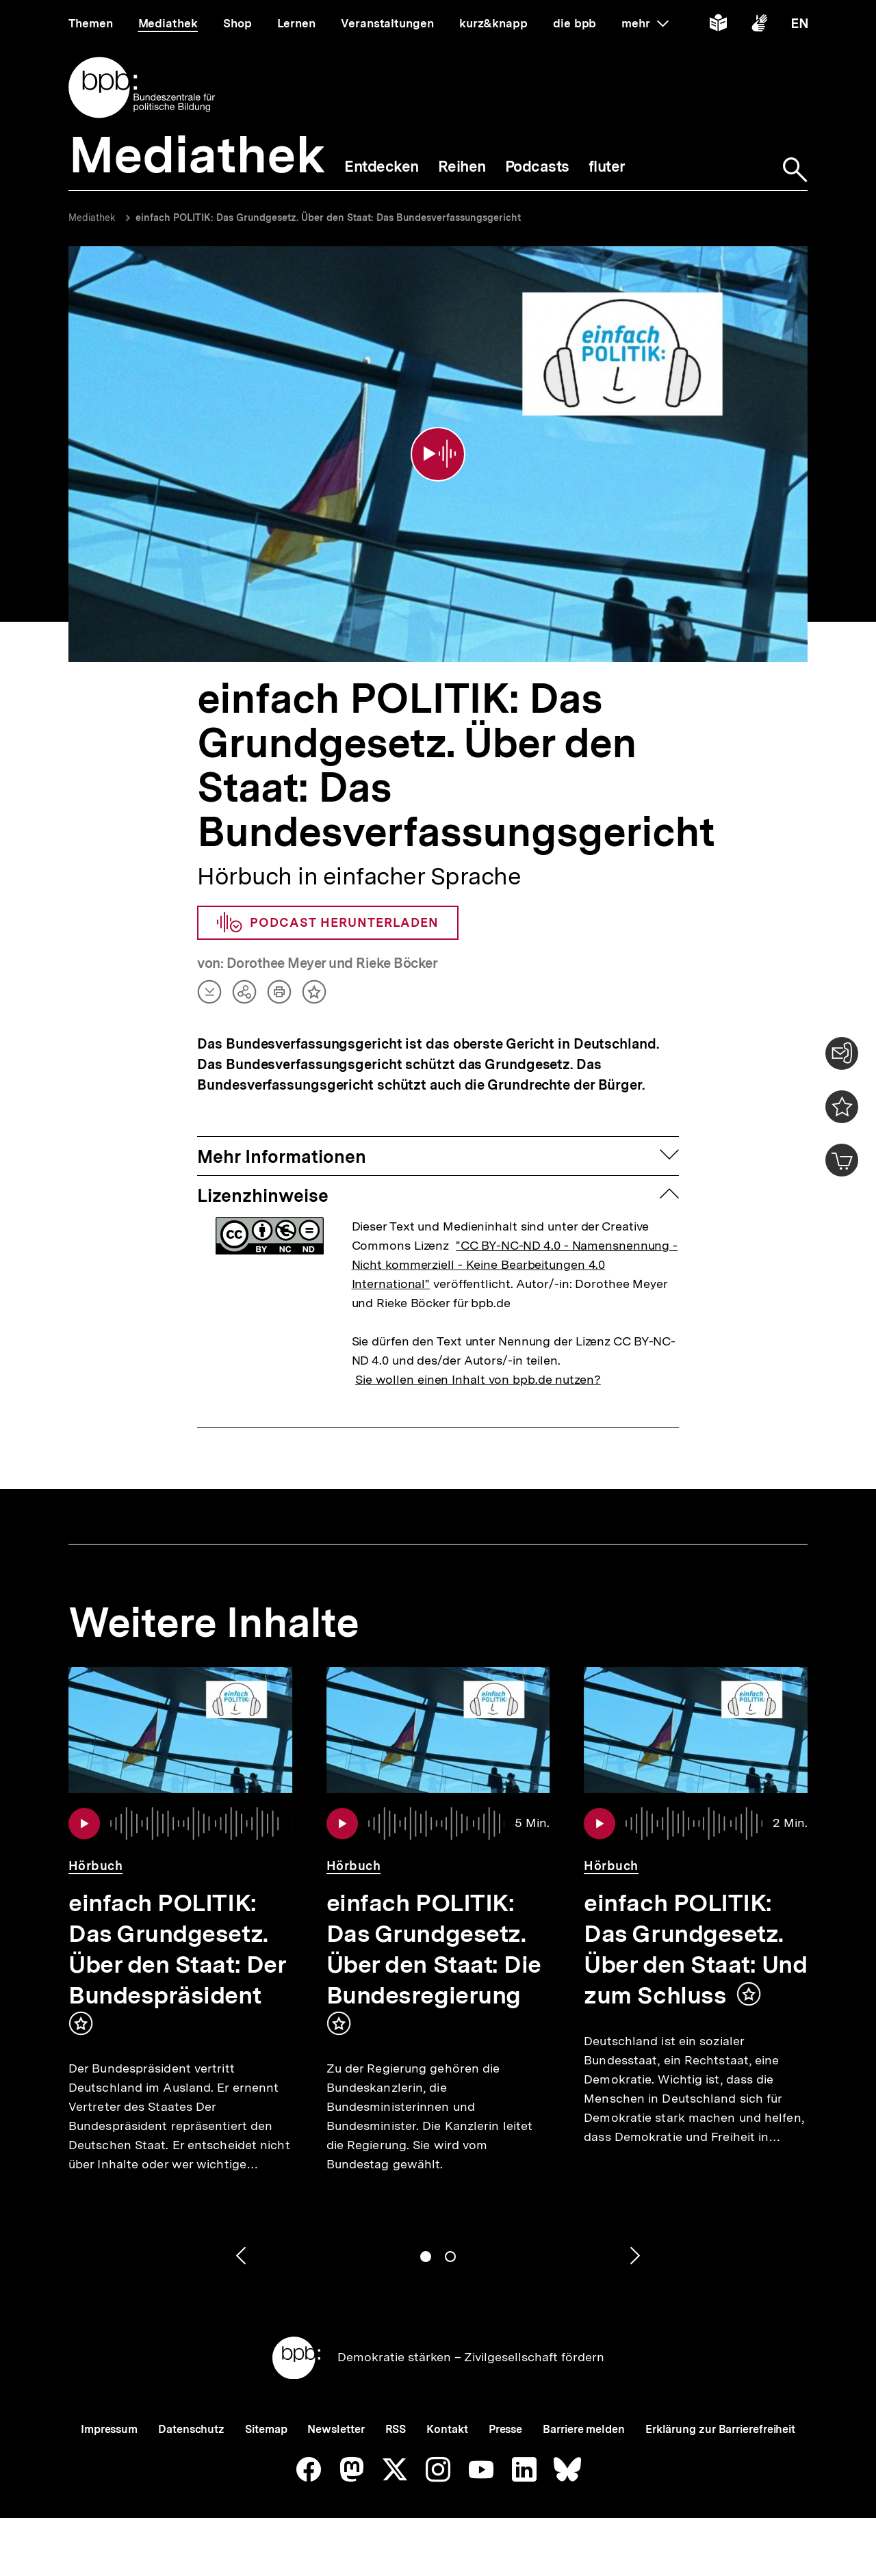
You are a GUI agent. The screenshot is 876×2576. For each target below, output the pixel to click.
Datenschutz (191, 2429)
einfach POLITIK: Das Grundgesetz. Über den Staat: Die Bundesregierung (433, 1949)
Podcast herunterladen (328, 922)
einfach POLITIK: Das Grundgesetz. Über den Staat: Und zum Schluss (695, 1949)
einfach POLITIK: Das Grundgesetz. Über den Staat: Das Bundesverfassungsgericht (328, 217)
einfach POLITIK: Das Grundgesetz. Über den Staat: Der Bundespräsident (177, 1949)
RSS (396, 2429)
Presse (505, 2429)
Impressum (109, 2429)
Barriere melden (584, 2429)
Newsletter (335, 2429)
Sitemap (266, 2429)
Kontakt (446, 2429)
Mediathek (92, 217)
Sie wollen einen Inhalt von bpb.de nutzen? (478, 1379)
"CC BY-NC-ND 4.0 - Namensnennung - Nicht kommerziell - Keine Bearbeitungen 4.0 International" (515, 1264)
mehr (644, 23)
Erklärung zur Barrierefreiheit (720, 2429)
